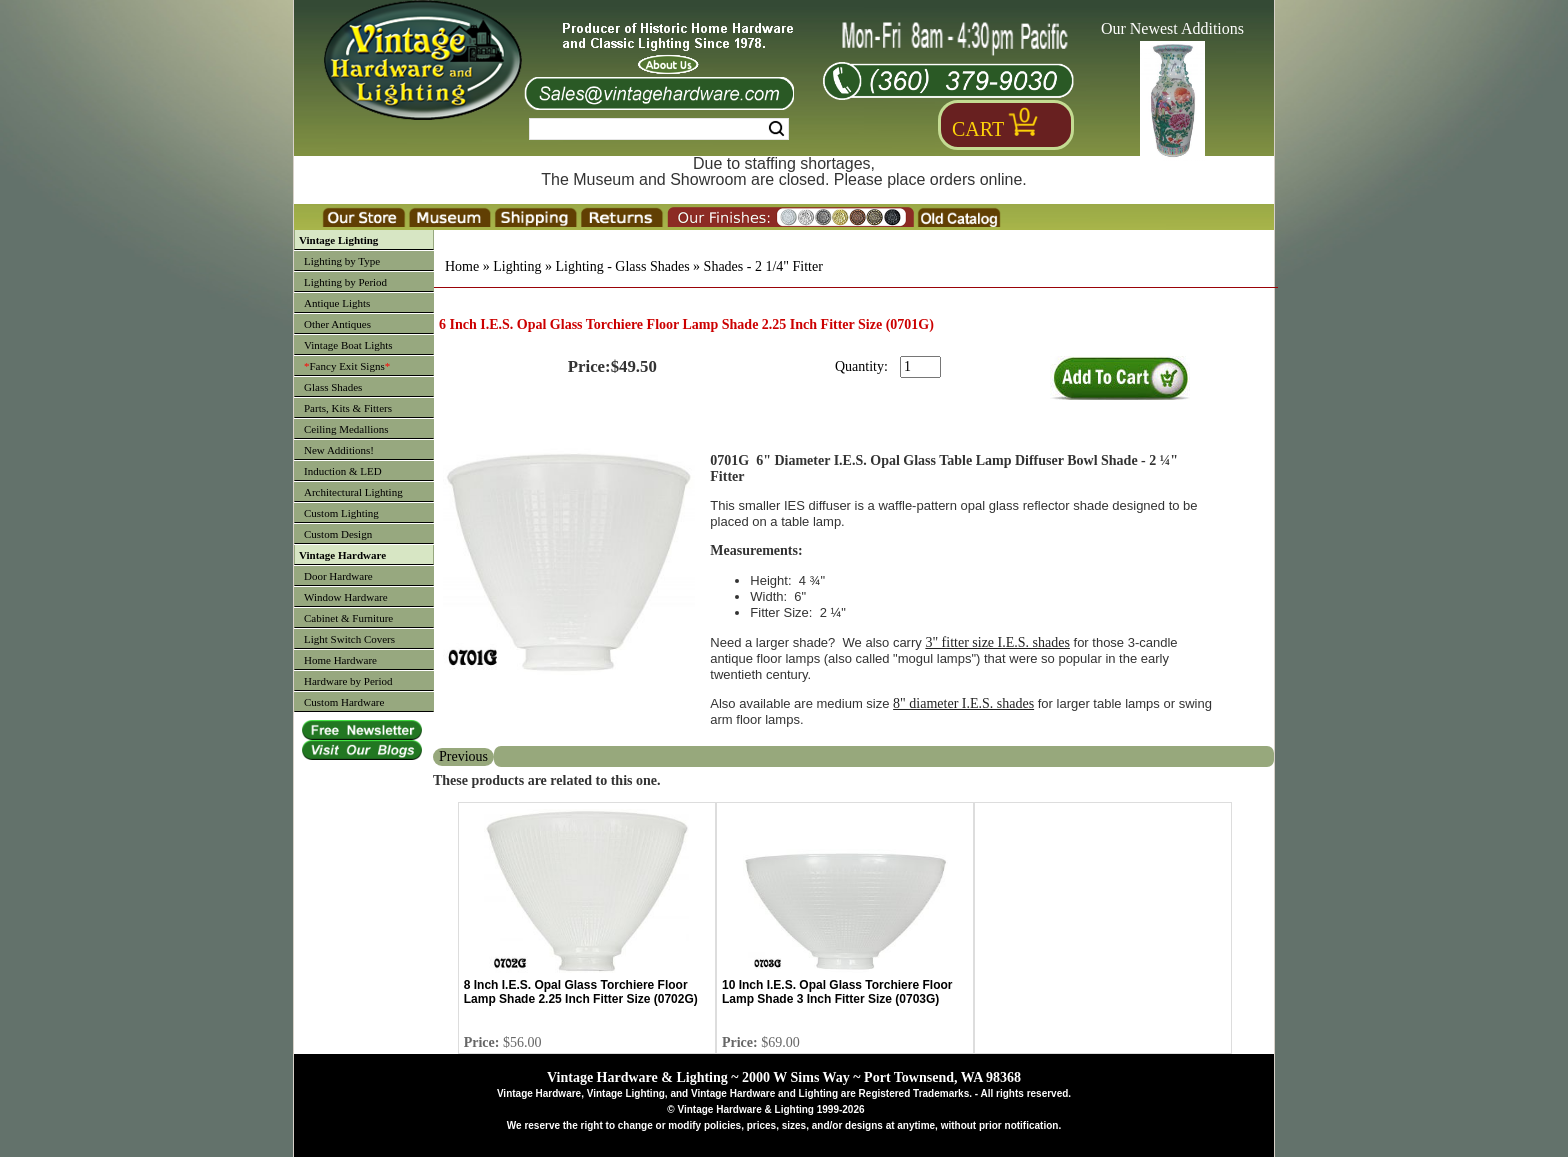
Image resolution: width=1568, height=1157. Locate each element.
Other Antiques (337, 324)
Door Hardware (338, 576)
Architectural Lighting (353, 492)
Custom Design (338, 534)
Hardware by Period (348, 681)
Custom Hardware (344, 702)
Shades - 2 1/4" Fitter (763, 266)
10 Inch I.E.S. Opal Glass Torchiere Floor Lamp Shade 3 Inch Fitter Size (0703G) (837, 992)
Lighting (517, 266)
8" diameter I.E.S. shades (963, 703)
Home (462, 266)
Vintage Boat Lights (348, 345)
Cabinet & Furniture (348, 618)
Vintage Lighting (338, 240)
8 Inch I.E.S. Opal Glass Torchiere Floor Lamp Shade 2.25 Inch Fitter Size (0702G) (581, 992)
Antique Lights (337, 303)
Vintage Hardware (342, 555)
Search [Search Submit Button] (776, 129)
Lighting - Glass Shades (622, 266)
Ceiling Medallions (346, 429)
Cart (978, 129)
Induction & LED (343, 471)
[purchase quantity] (920, 367)
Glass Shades (333, 387)
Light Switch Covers (349, 639)
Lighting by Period (345, 282)
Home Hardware (340, 660)
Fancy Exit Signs (347, 366)
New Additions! (339, 450)
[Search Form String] (659, 129)
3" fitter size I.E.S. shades (997, 642)
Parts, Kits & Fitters (348, 408)
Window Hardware (346, 597)
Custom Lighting (341, 513)
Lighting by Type (342, 261)
